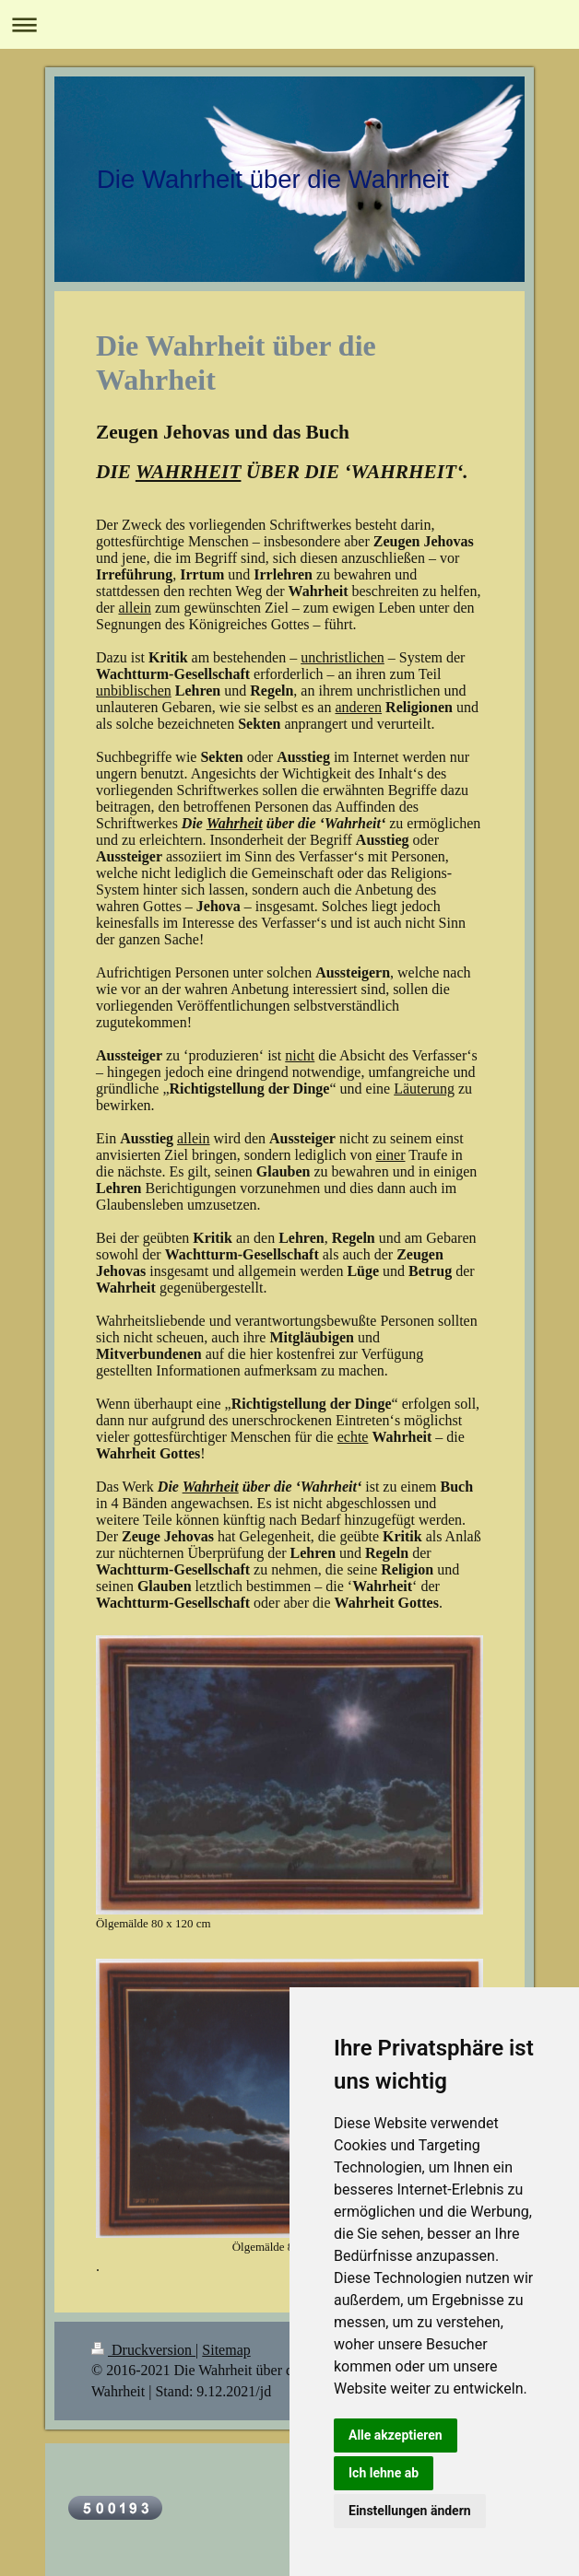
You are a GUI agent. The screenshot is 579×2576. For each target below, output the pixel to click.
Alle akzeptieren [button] (396, 2435)
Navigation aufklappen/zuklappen (289, 24)
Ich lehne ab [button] (384, 2472)
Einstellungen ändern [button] (410, 2510)
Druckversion (143, 2350)
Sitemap (226, 2350)
